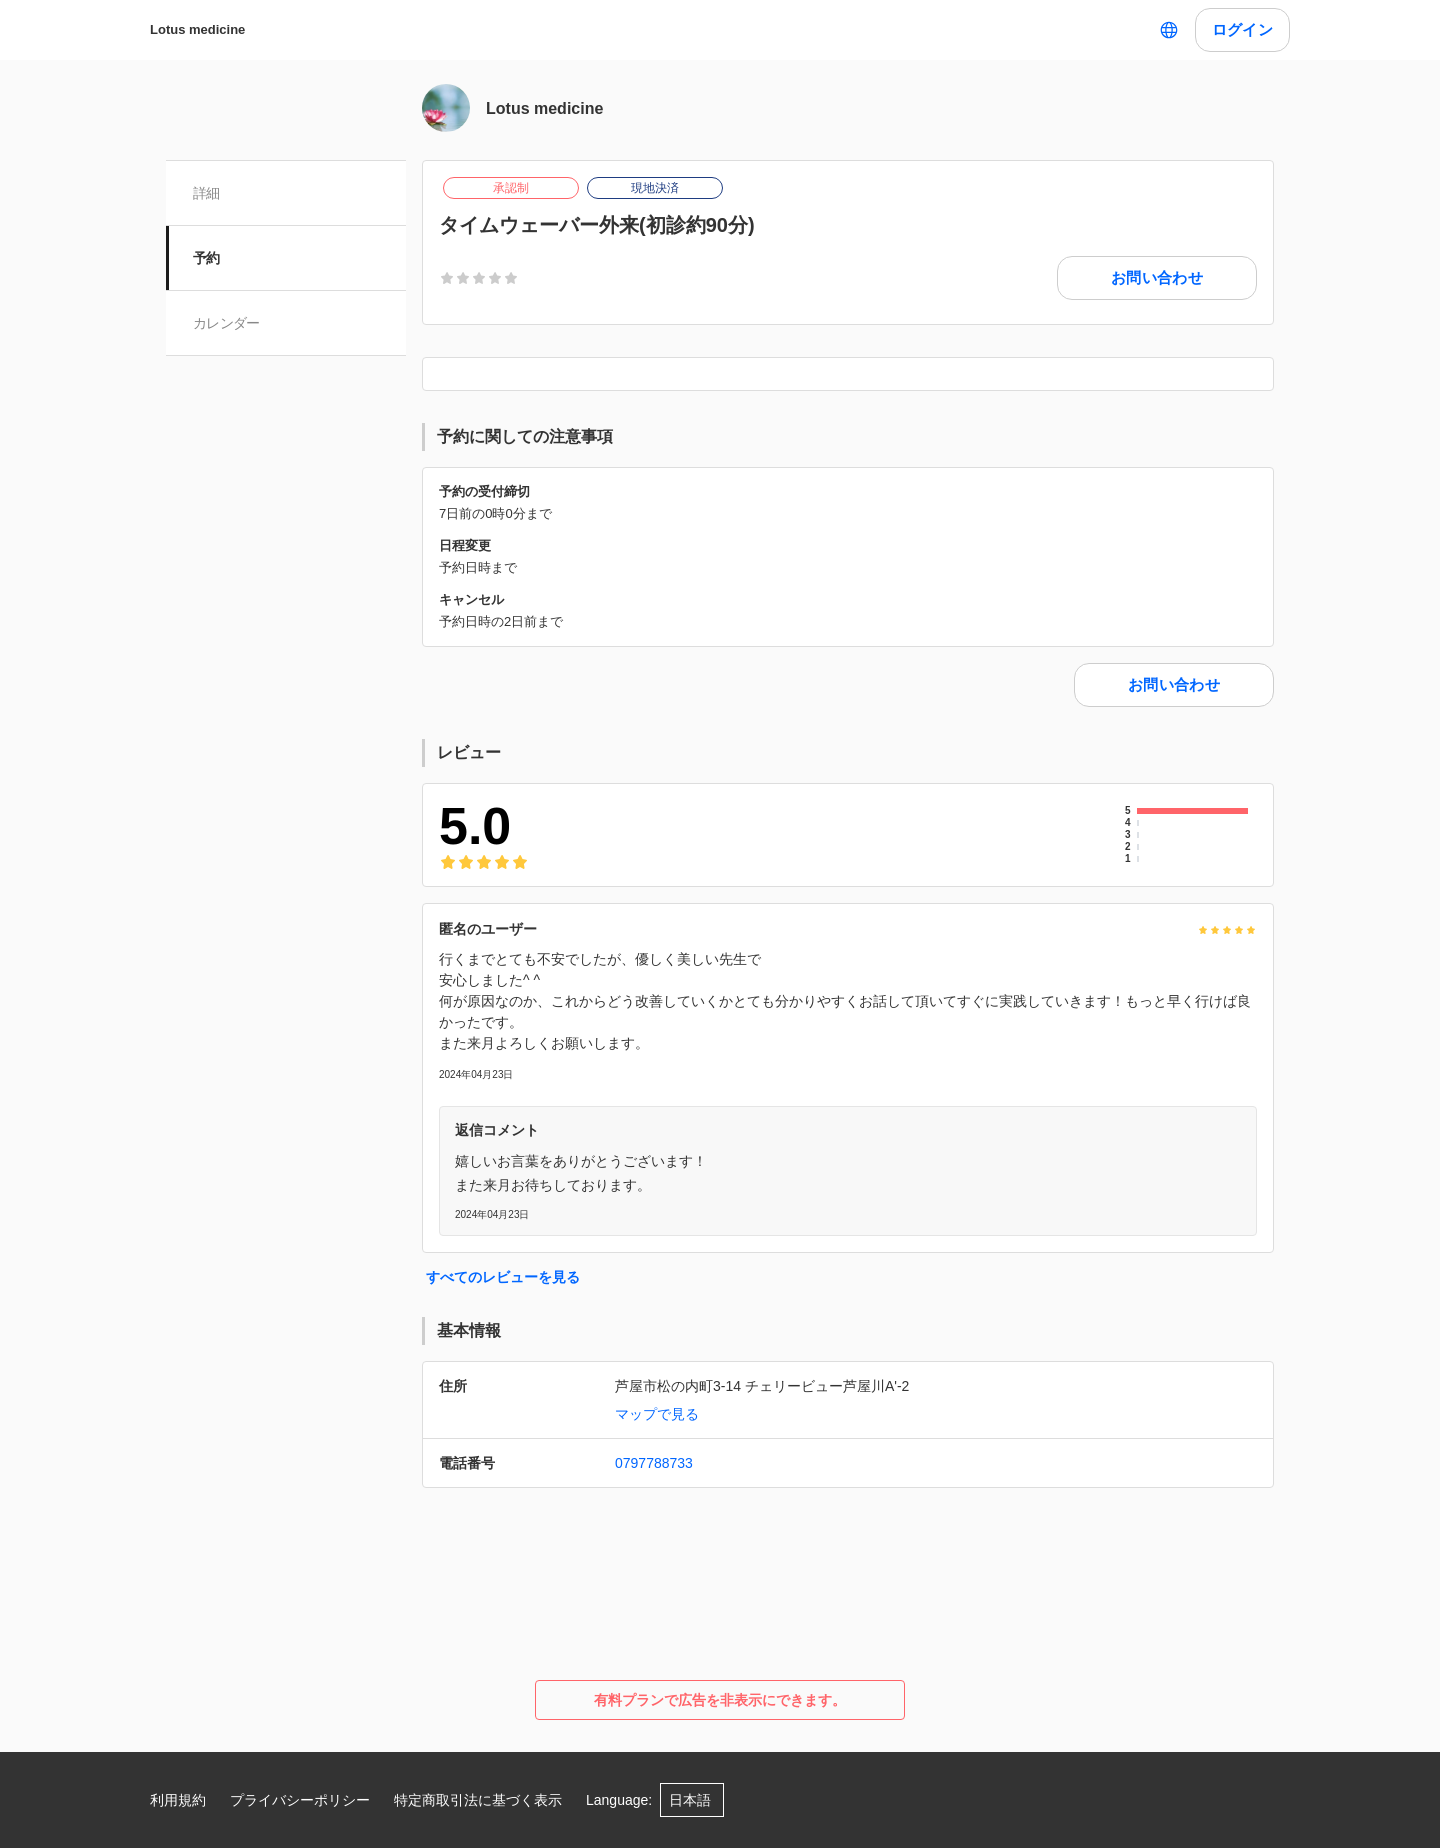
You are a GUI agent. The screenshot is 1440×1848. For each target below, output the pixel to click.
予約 (207, 258)
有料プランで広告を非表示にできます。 (720, 1700)
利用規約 (178, 1800)
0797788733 (654, 1463)
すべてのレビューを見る (503, 1277)
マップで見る (657, 1414)
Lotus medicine (197, 29)
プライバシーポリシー (300, 1800)
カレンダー (227, 323)
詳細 (207, 193)
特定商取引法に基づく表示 (478, 1800)
